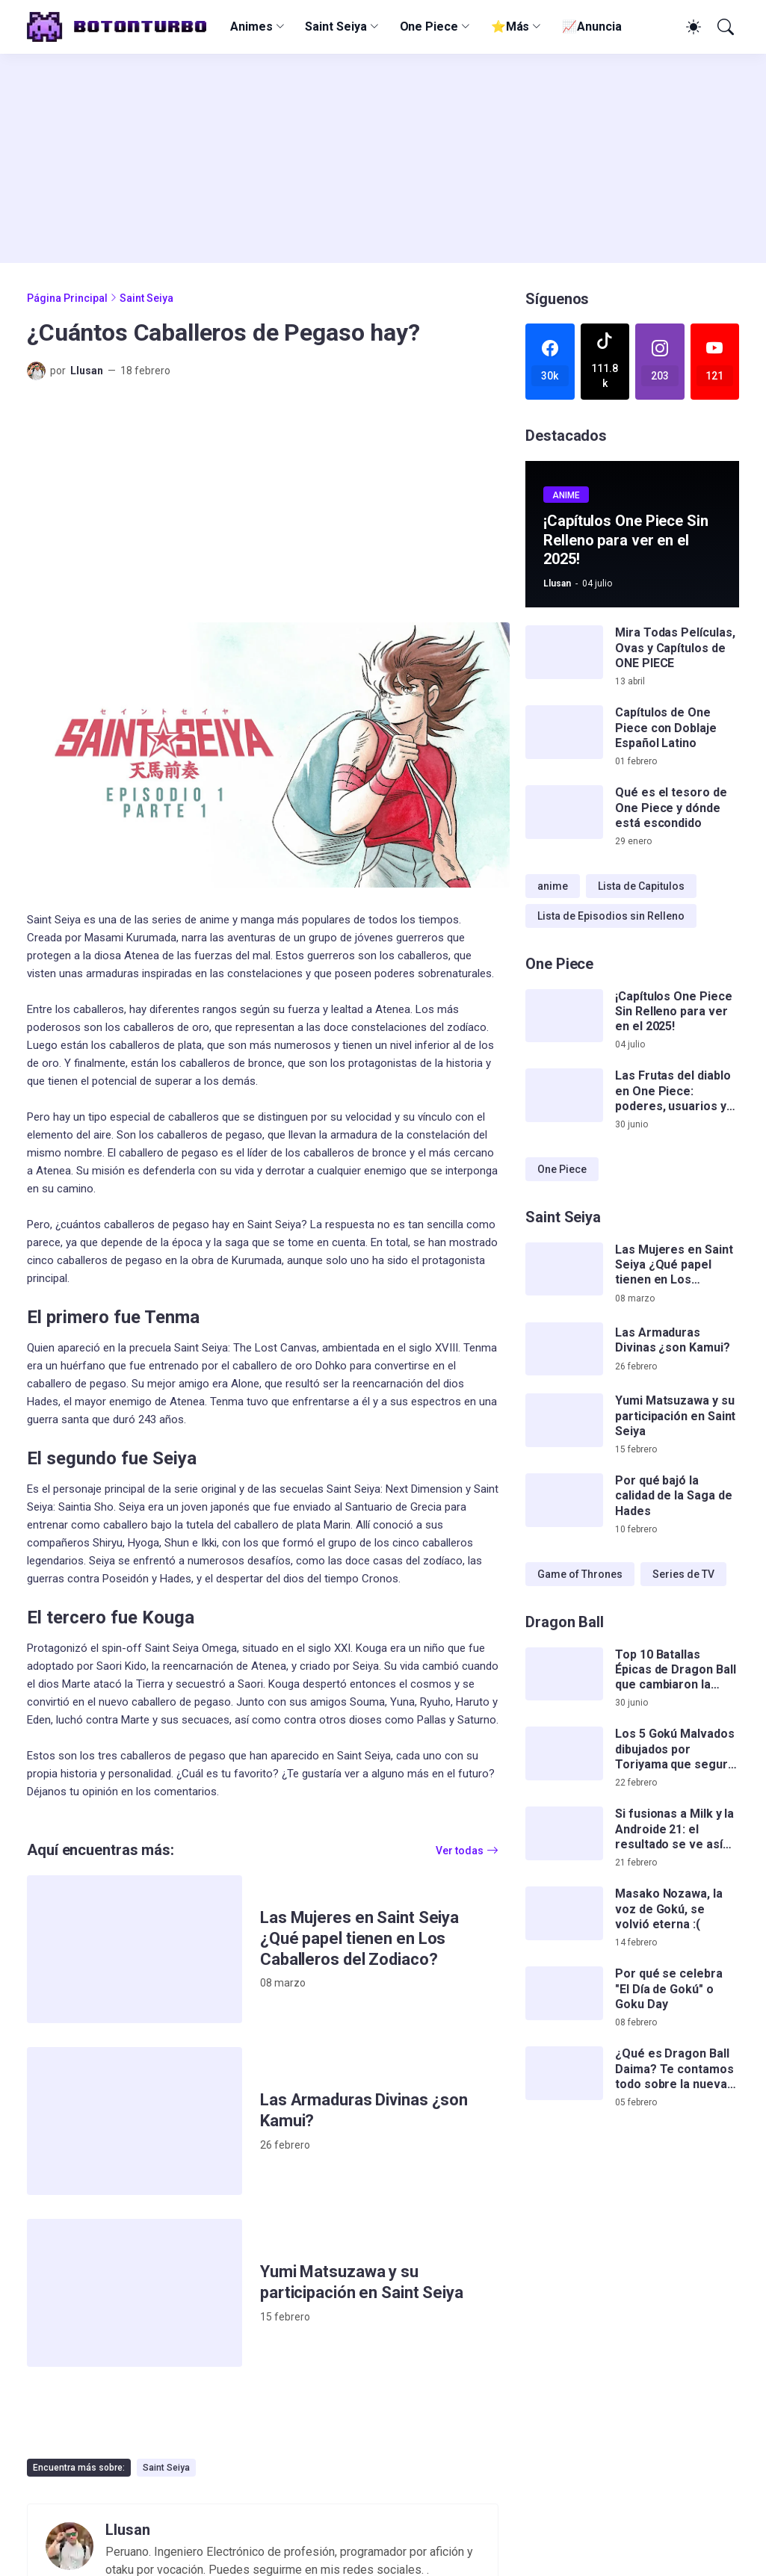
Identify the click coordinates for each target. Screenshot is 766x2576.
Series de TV (683, 1574)
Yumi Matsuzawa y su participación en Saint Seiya (361, 2282)
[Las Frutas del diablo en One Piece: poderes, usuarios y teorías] (564, 1095)
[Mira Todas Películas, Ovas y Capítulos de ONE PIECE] (564, 652)
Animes (251, 26)
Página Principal (67, 298)
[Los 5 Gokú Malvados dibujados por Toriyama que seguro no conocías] (564, 1753)
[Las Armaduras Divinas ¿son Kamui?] (134, 2121)
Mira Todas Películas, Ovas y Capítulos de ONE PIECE (675, 647)
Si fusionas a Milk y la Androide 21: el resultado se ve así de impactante (674, 1829)
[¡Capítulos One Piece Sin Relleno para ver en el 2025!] (564, 1016)
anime (552, 886)
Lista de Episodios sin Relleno (611, 916)
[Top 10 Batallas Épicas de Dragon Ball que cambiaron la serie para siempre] (564, 1674)
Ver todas (460, 1851)
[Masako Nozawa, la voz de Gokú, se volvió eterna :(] (564, 1913)
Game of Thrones (580, 1574)
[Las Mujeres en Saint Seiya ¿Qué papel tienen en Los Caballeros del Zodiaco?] (134, 1949)
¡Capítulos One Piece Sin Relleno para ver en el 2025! (673, 1011)
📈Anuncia (591, 26)
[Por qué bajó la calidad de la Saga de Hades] (564, 1500)
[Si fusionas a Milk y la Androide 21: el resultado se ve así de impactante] (564, 1833)
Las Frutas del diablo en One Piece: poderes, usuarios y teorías (672, 1091)
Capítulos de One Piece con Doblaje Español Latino (666, 727)
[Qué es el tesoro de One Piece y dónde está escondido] (564, 812)
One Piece (429, 26)
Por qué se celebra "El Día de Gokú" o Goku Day (669, 1988)
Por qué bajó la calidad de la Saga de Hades (673, 1495)
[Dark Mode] (691, 27)
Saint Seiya (335, 26)
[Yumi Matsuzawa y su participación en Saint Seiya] (134, 2293)
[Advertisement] (382, 158)
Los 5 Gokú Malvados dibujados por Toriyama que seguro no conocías (675, 1749)
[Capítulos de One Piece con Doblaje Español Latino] (564, 732)
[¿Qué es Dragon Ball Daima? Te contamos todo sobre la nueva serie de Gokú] (564, 2073)
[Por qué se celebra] (564, 1993)
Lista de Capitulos (641, 886)
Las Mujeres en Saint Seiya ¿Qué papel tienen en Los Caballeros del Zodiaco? (359, 1938)
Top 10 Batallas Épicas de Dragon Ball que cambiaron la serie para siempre (675, 1670)
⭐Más (510, 26)
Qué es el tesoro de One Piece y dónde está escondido (670, 807)
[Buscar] (724, 27)
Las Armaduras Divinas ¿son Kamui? (364, 2110)
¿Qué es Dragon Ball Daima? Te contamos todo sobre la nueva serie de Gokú (674, 2069)
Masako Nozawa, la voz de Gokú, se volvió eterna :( (669, 1908)
